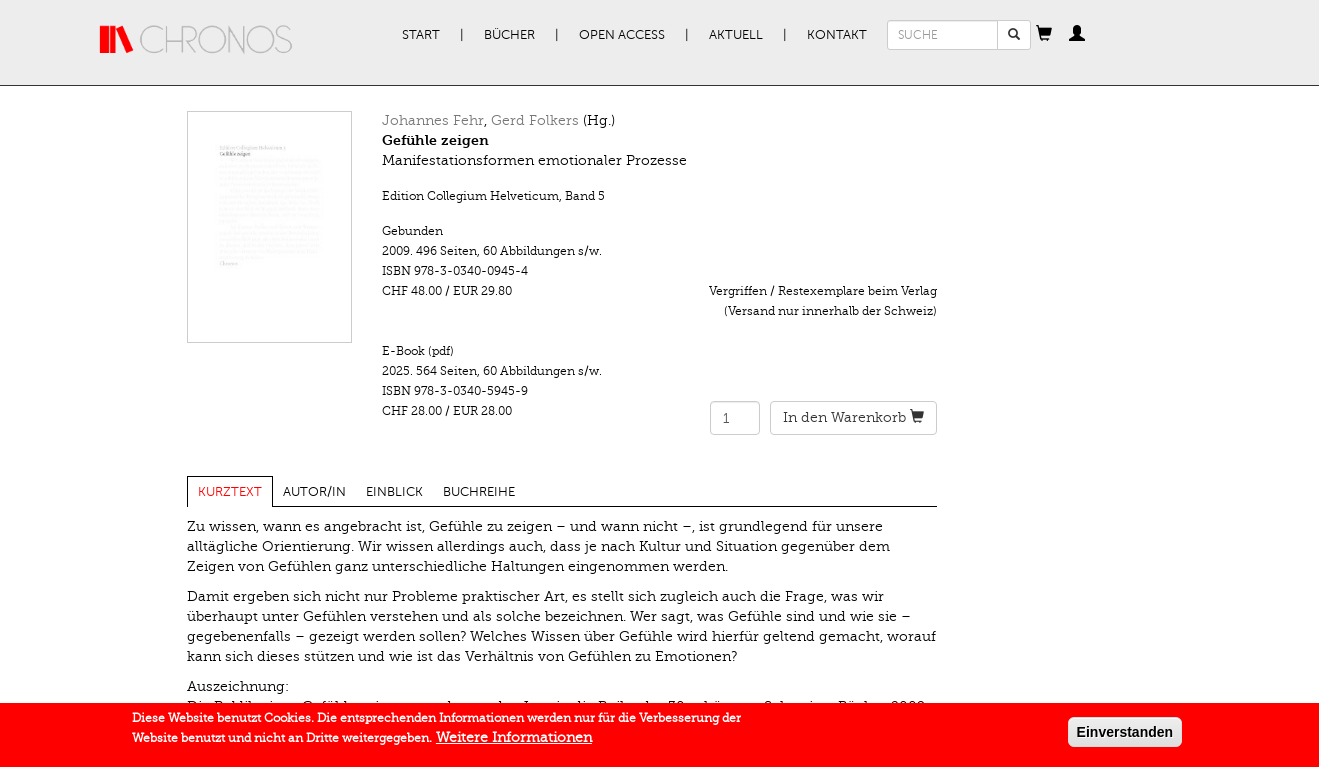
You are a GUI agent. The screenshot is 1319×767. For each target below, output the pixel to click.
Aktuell (736, 35)
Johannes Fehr (433, 120)
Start (421, 35)
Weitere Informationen (514, 741)
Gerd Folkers (535, 120)
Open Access (622, 35)
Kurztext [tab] (230, 492)
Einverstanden (1125, 736)
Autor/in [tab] (314, 492)
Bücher (509, 35)
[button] (1044, 35)
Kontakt (837, 35)
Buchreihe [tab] (479, 492)
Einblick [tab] (394, 492)
